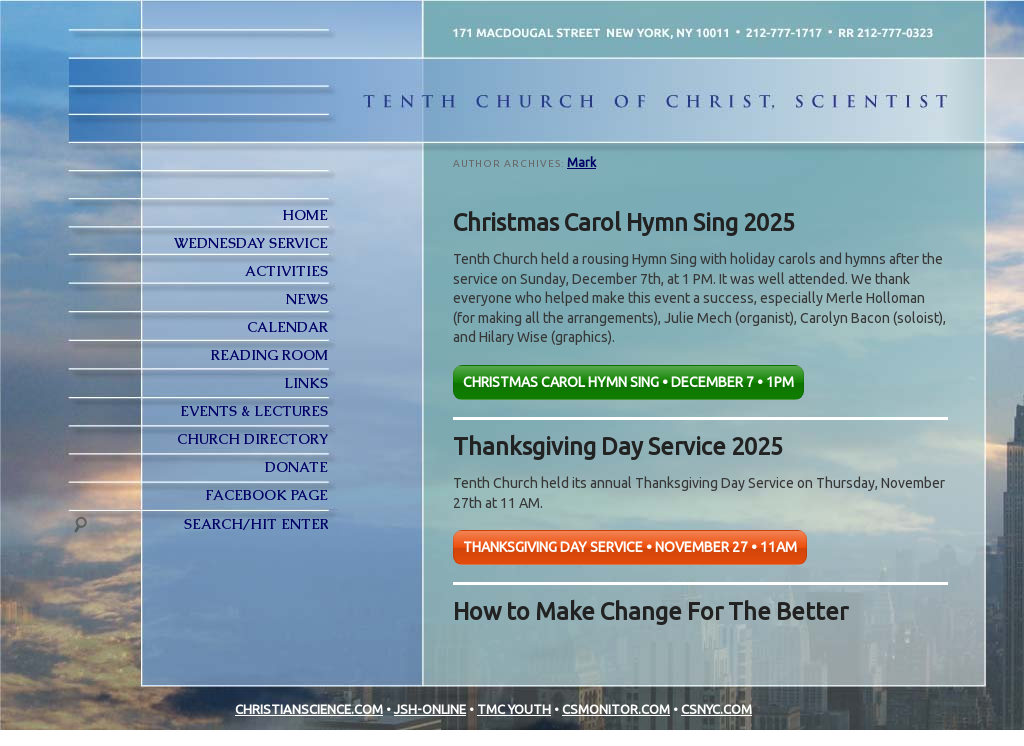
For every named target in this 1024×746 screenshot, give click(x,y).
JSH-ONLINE (430, 709)
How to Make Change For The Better (650, 611)
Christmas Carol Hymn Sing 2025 (624, 222)
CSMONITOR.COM (616, 709)
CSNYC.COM (716, 709)
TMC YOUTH (514, 709)
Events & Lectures (254, 411)
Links (306, 383)
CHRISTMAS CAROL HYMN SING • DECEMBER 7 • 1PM (628, 382)
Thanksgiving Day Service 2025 (618, 446)
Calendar (287, 327)
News (307, 299)
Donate (296, 467)
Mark (581, 162)
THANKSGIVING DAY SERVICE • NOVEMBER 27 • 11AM (630, 547)
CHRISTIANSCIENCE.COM (309, 709)
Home (305, 215)
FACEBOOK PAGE (266, 495)
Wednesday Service (251, 243)
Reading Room (269, 355)
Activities (286, 271)
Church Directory (252, 439)
